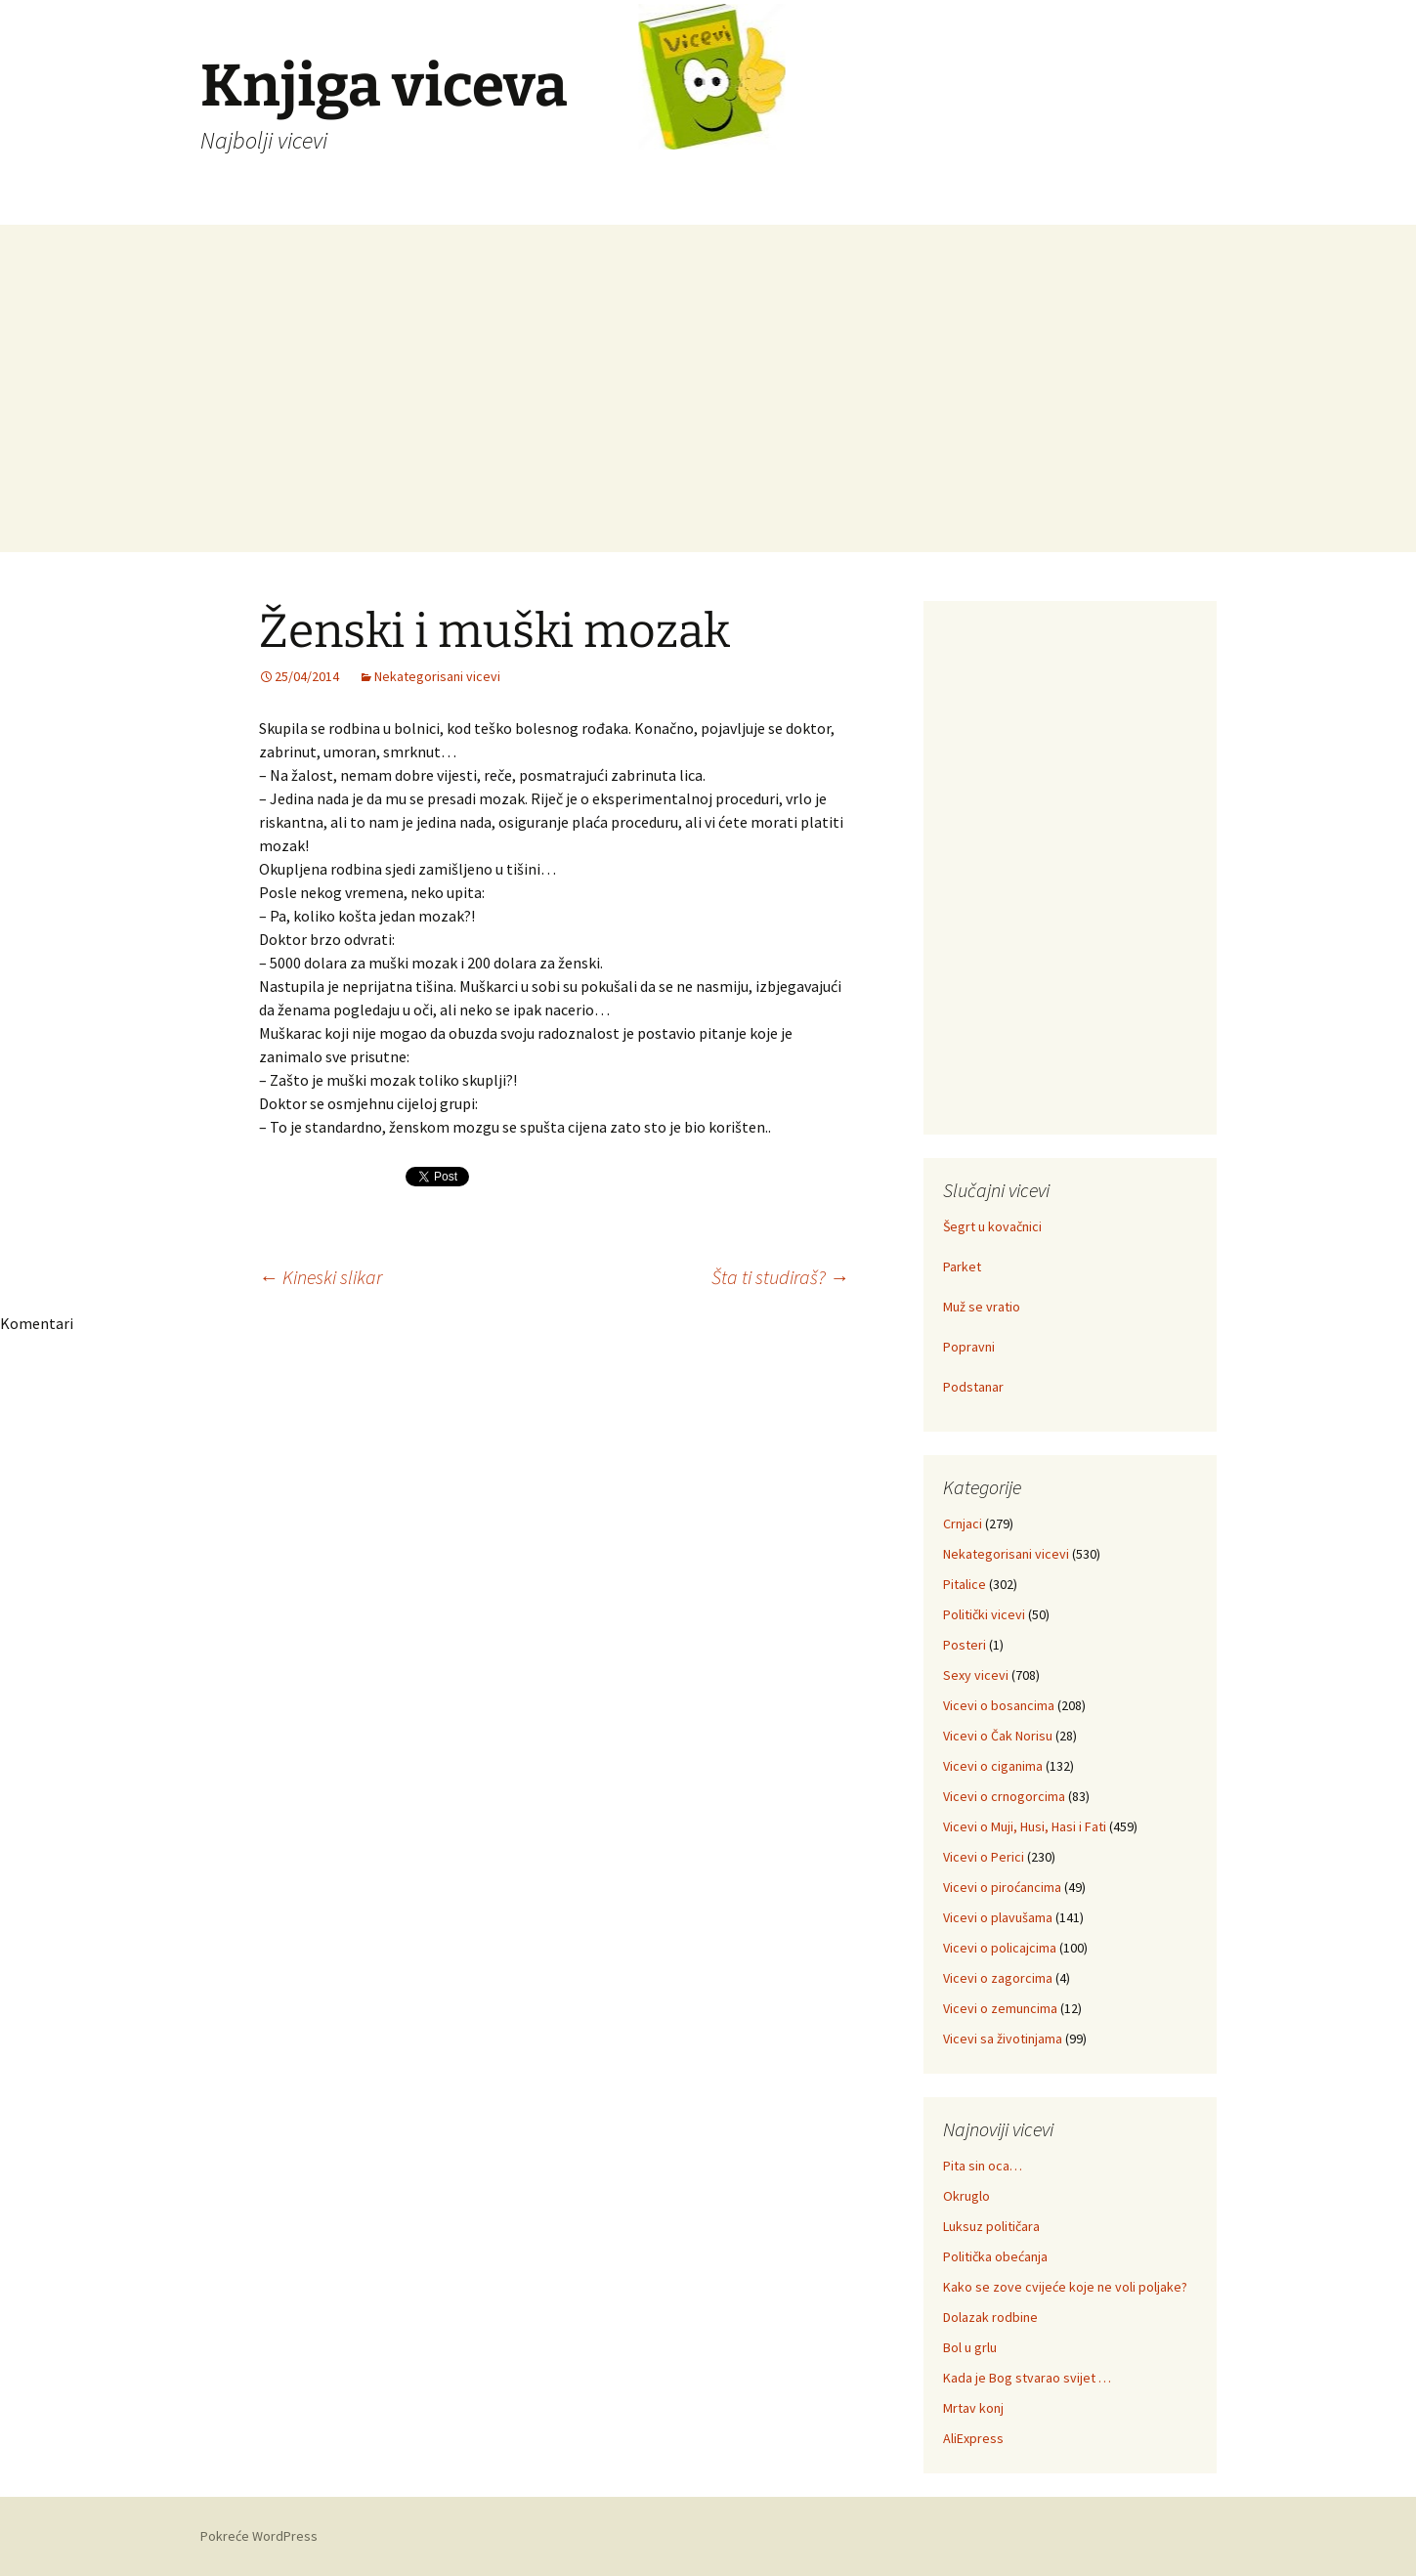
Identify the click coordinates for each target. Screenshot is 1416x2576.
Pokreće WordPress (259, 2536)
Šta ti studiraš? (780, 1277)
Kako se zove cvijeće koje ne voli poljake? (1065, 2287)
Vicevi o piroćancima (1002, 1887)
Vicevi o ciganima (993, 1766)
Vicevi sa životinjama (1002, 2038)
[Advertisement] (708, 415)
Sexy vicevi (975, 1675)
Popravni (969, 1346)
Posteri (964, 1644)
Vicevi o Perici (983, 1857)
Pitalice (964, 1584)
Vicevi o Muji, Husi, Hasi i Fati (1024, 1826)
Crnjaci (962, 1523)
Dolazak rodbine (990, 2317)
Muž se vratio (981, 1306)
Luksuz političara (991, 2226)
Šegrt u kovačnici (992, 1226)
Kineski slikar (320, 1277)
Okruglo (966, 2196)
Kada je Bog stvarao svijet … (1027, 2377)
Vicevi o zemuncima (1000, 2008)
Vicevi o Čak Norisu (997, 1735)
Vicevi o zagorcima (997, 1978)
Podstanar (973, 1386)
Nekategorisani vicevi (437, 676)
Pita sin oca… (982, 2165)
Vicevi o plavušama (997, 1917)
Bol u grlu (970, 2347)
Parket (962, 1266)
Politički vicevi (984, 1614)
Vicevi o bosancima (998, 1705)
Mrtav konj (973, 2408)
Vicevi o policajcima (999, 1947)
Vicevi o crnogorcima (1004, 1796)
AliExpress (973, 2438)
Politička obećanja (995, 2256)
